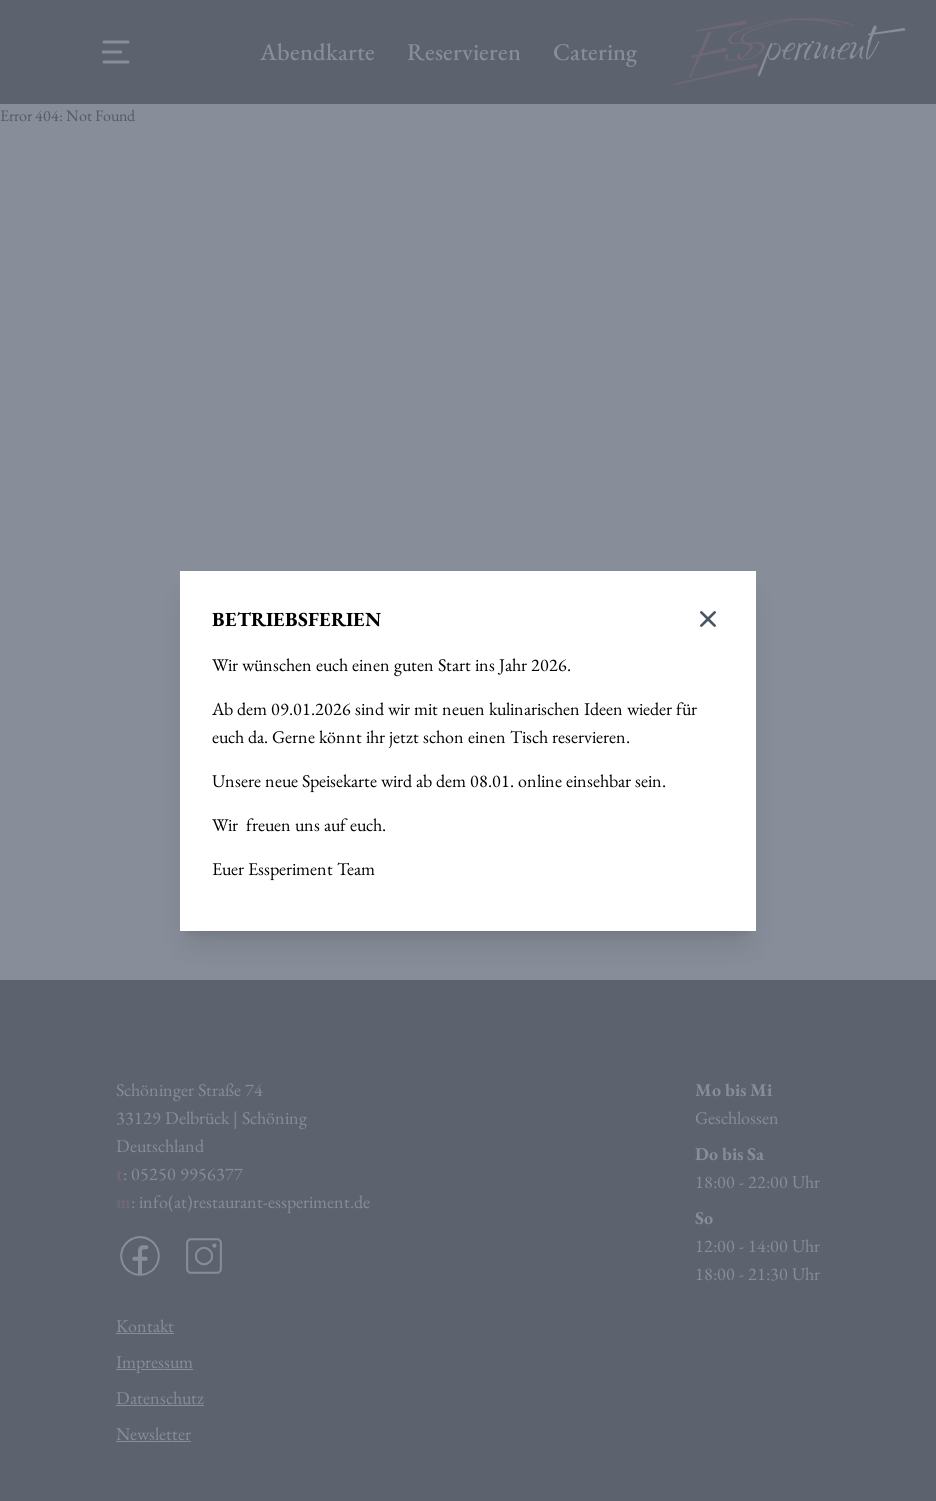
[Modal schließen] (708, 619)
